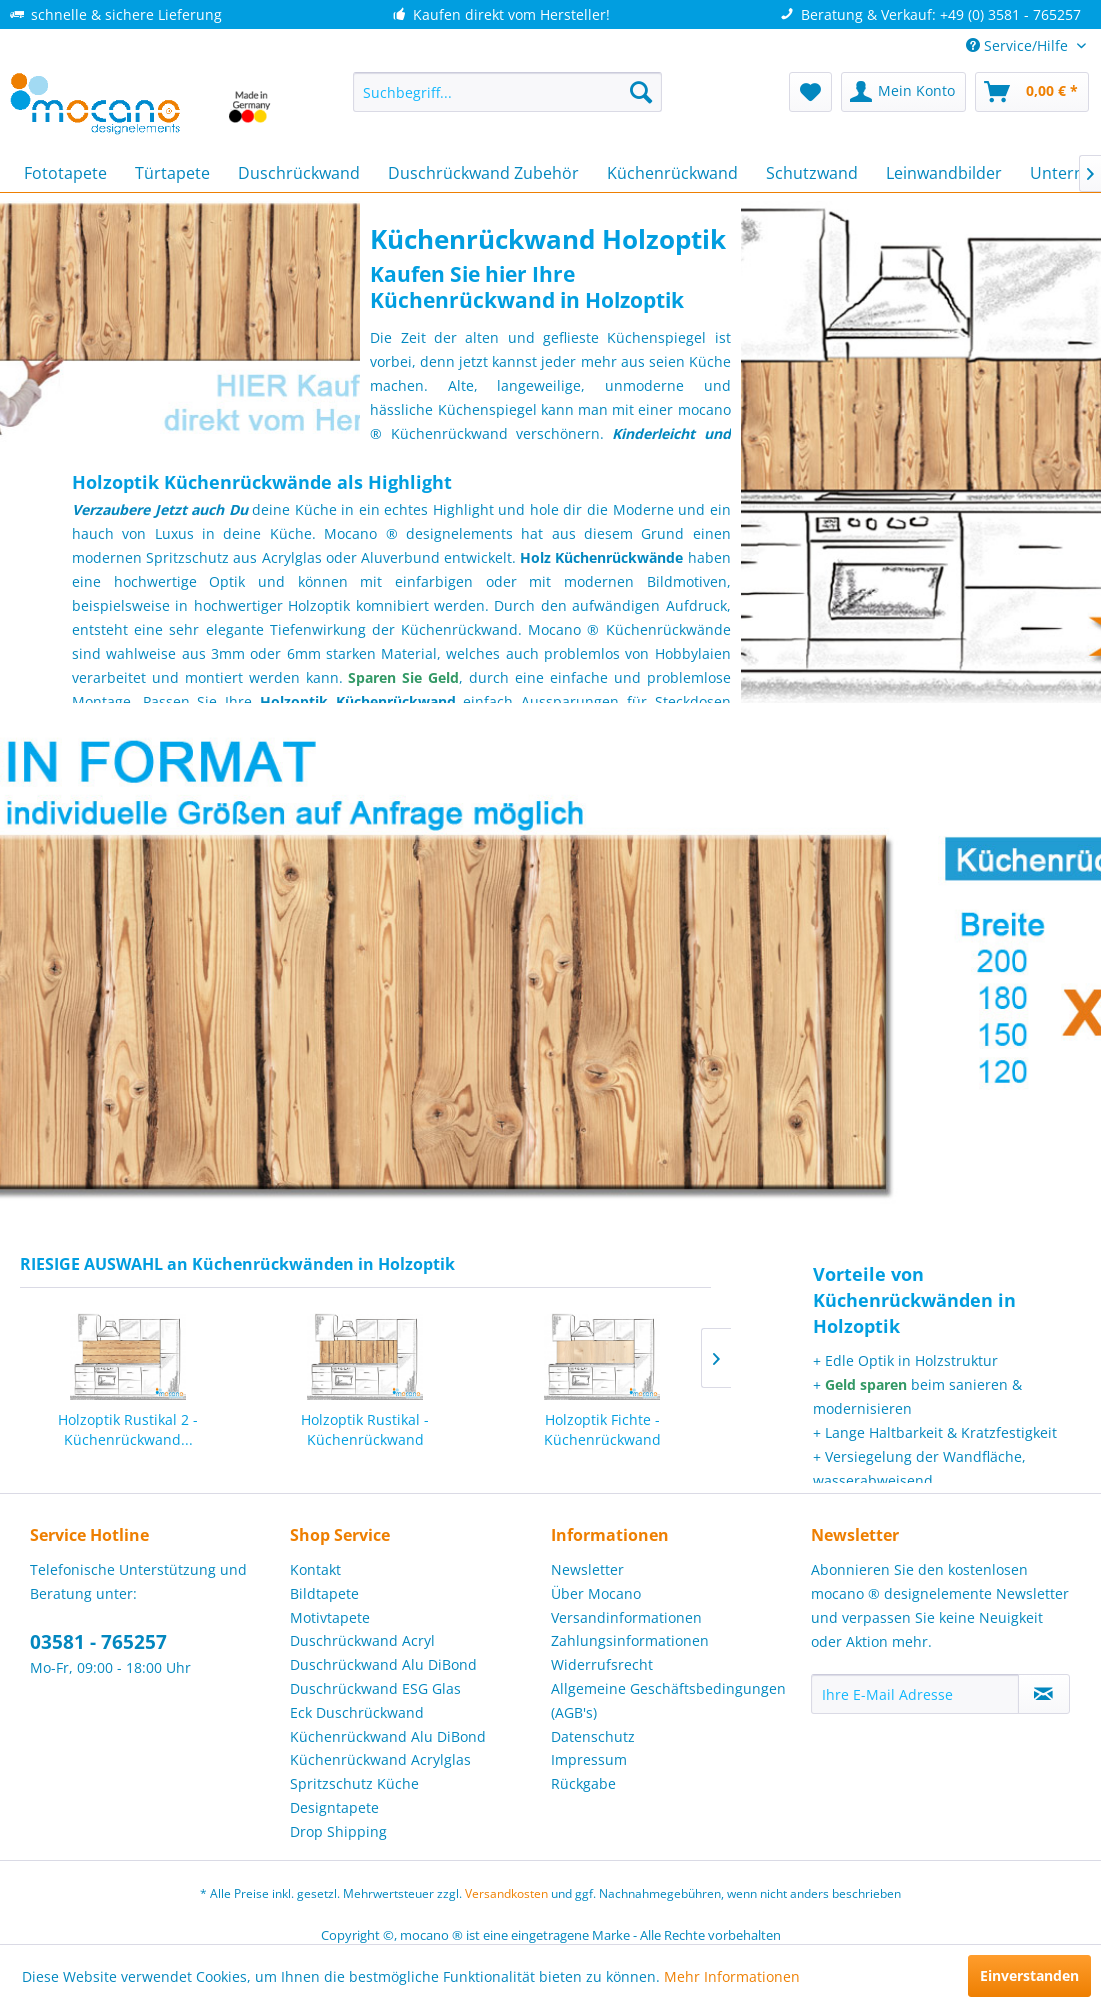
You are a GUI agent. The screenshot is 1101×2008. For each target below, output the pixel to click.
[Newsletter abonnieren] (1044, 1694)
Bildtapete (324, 1593)
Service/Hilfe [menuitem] (1019, 45)
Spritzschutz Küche (354, 1783)
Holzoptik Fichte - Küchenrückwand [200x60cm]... (602, 1430)
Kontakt (315, 1569)
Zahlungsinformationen (630, 1640)
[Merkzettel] (810, 92)
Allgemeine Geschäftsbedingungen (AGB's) (668, 1700)
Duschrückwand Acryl (362, 1640)
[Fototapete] (65, 173)
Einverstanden (1029, 1975)
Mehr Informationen (732, 1976)
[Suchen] (641, 92)
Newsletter (587, 1569)
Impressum (589, 1759)
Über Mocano (596, 1593)
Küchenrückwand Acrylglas (380, 1759)
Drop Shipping (338, 1831)
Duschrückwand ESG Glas (375, 1688)
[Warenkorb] (1032, 92)
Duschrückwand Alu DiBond (383, 1664)
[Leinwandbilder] (944, 173)
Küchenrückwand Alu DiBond (388, 1736)
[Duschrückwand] (299, 173)
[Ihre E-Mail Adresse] (915, 1694)
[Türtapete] (172, 173)
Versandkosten (506, 1893)
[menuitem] (507, 92)
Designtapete (334, 1807)
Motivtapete (330, 1617)
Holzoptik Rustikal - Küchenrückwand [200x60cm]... (365, 1430)
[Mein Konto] (903, 92)
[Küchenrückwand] (672, 173)
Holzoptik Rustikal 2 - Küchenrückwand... (128, 1429)
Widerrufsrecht (602, 1664)
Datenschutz (593, 1736)
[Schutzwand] (812, 173)
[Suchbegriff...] (507, 92)
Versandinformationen (626, 1617)
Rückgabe (583, 1783)
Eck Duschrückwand (357, 1712)
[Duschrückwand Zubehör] (483, 173)
